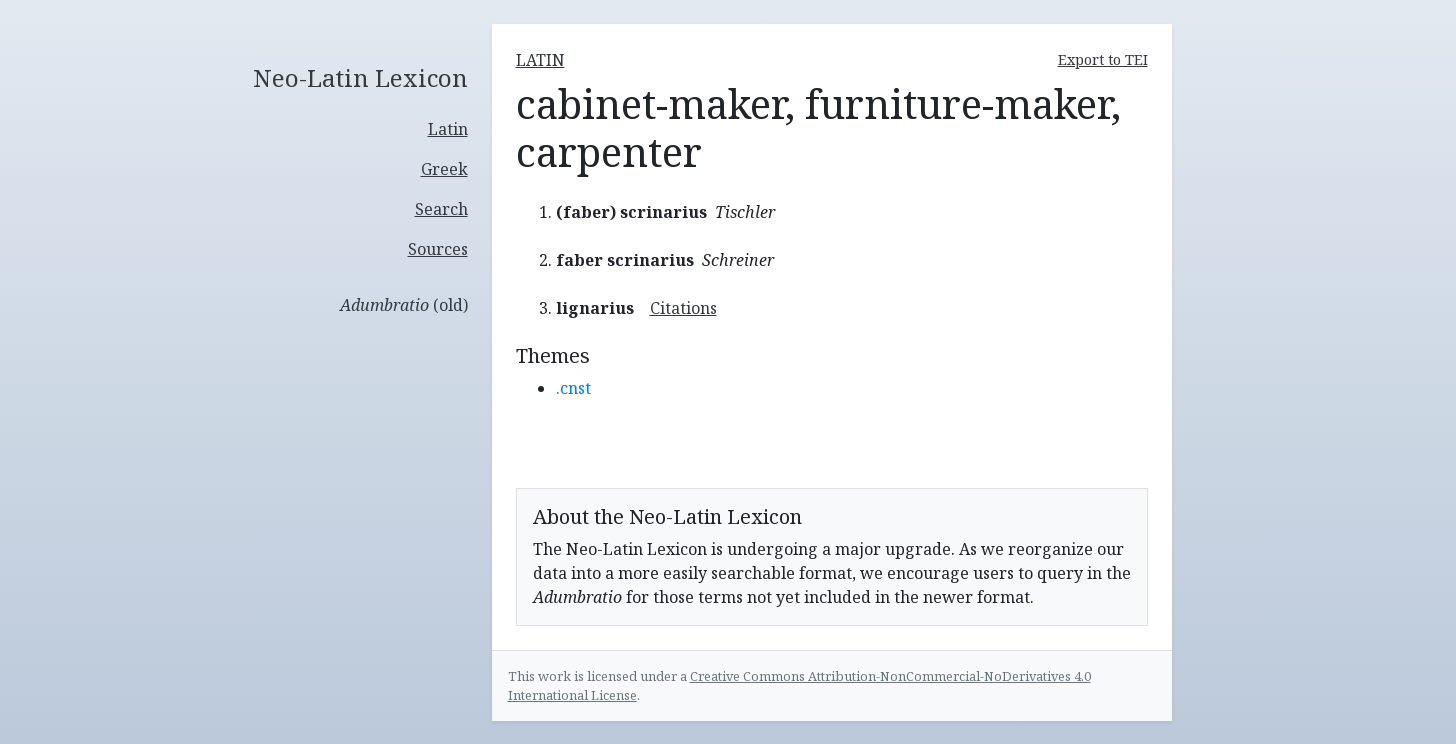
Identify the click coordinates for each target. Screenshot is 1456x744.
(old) (404, 305)
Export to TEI (1103, 59)
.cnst (573, 388)
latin (540, 60)
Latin (448, 129)
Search (441, 209)
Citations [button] (683, 308)
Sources (438, 249)
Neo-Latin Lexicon (360, 78)
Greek (444, 169)
